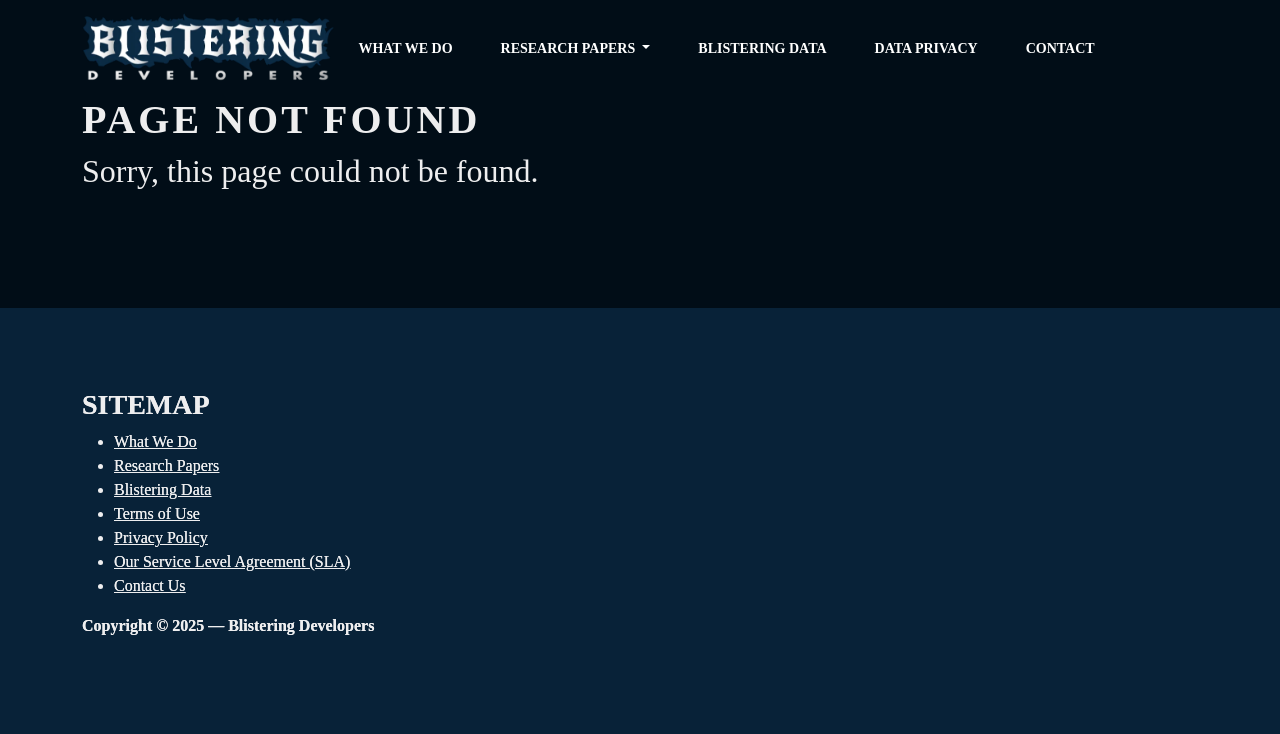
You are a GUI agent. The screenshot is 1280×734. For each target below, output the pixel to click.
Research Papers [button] (570, 48)
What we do (405, 48)
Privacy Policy (161, 537)
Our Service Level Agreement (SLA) (232, 561)
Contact (1060, 48)
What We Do (155, 441)
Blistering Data (762, 48)
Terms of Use (157, 513)
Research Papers (166, 465)
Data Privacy (926, 48)
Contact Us (150, 585)
